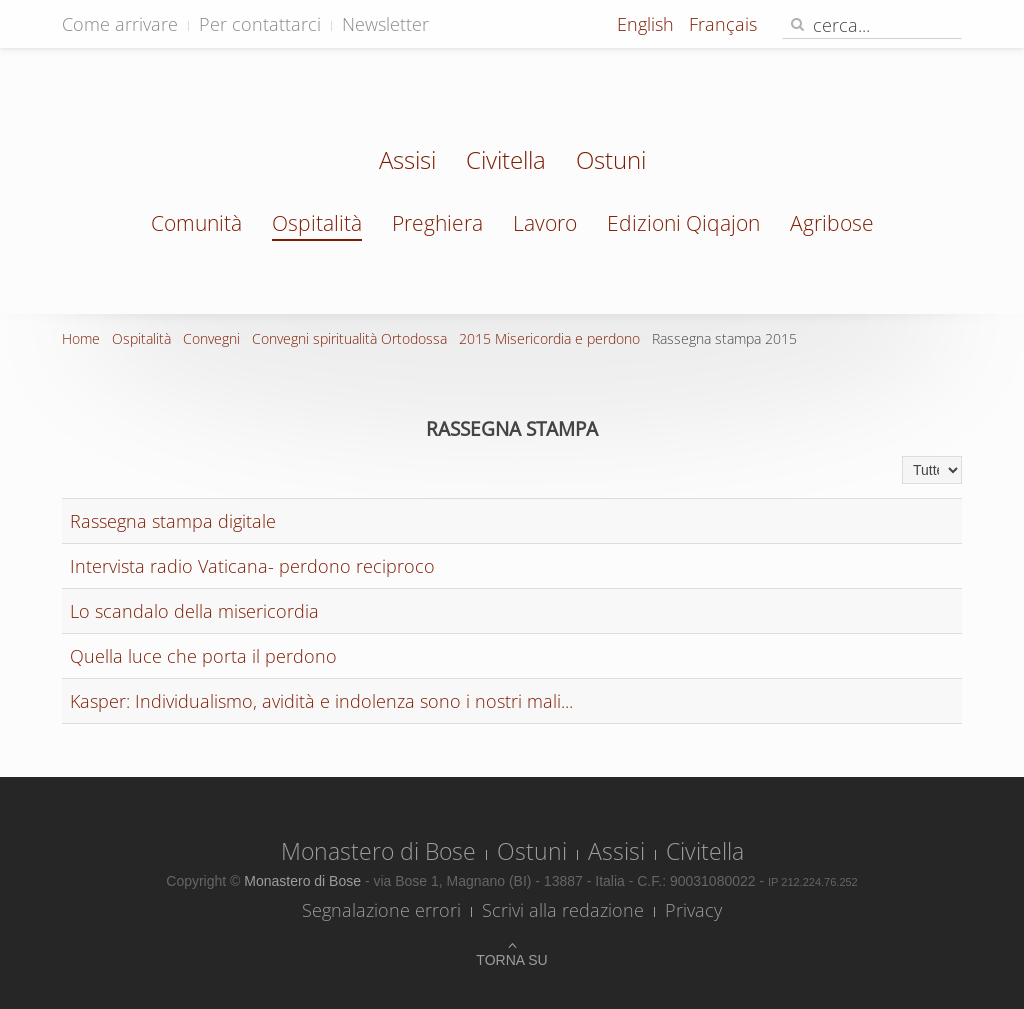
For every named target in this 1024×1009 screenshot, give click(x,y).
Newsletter (385, 24)
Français (723, 24)
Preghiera (437, 223)
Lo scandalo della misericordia (194, 611)
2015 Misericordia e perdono (549, 338)
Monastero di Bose (378, 851)
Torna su (511, 960)
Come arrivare (120, 24)
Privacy (693, 910)
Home (81, 338)
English (648, 24)
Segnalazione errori (381, 910)
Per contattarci (260, 24)
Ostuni (611, 162)
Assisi (407, 162)
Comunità (196, 223)
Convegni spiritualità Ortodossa (349, 338)
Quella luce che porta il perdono (203, 656)
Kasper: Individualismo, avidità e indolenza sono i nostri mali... (321, 701)
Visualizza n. (902, 456)
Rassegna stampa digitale (173, 521)
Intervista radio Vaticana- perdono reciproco (252, 566)
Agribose (832, 223)
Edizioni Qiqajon (683, 223)
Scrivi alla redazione (563, 910)
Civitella (506, 162)
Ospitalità (317, 223)
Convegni (211, 338)
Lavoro (545, 223)
